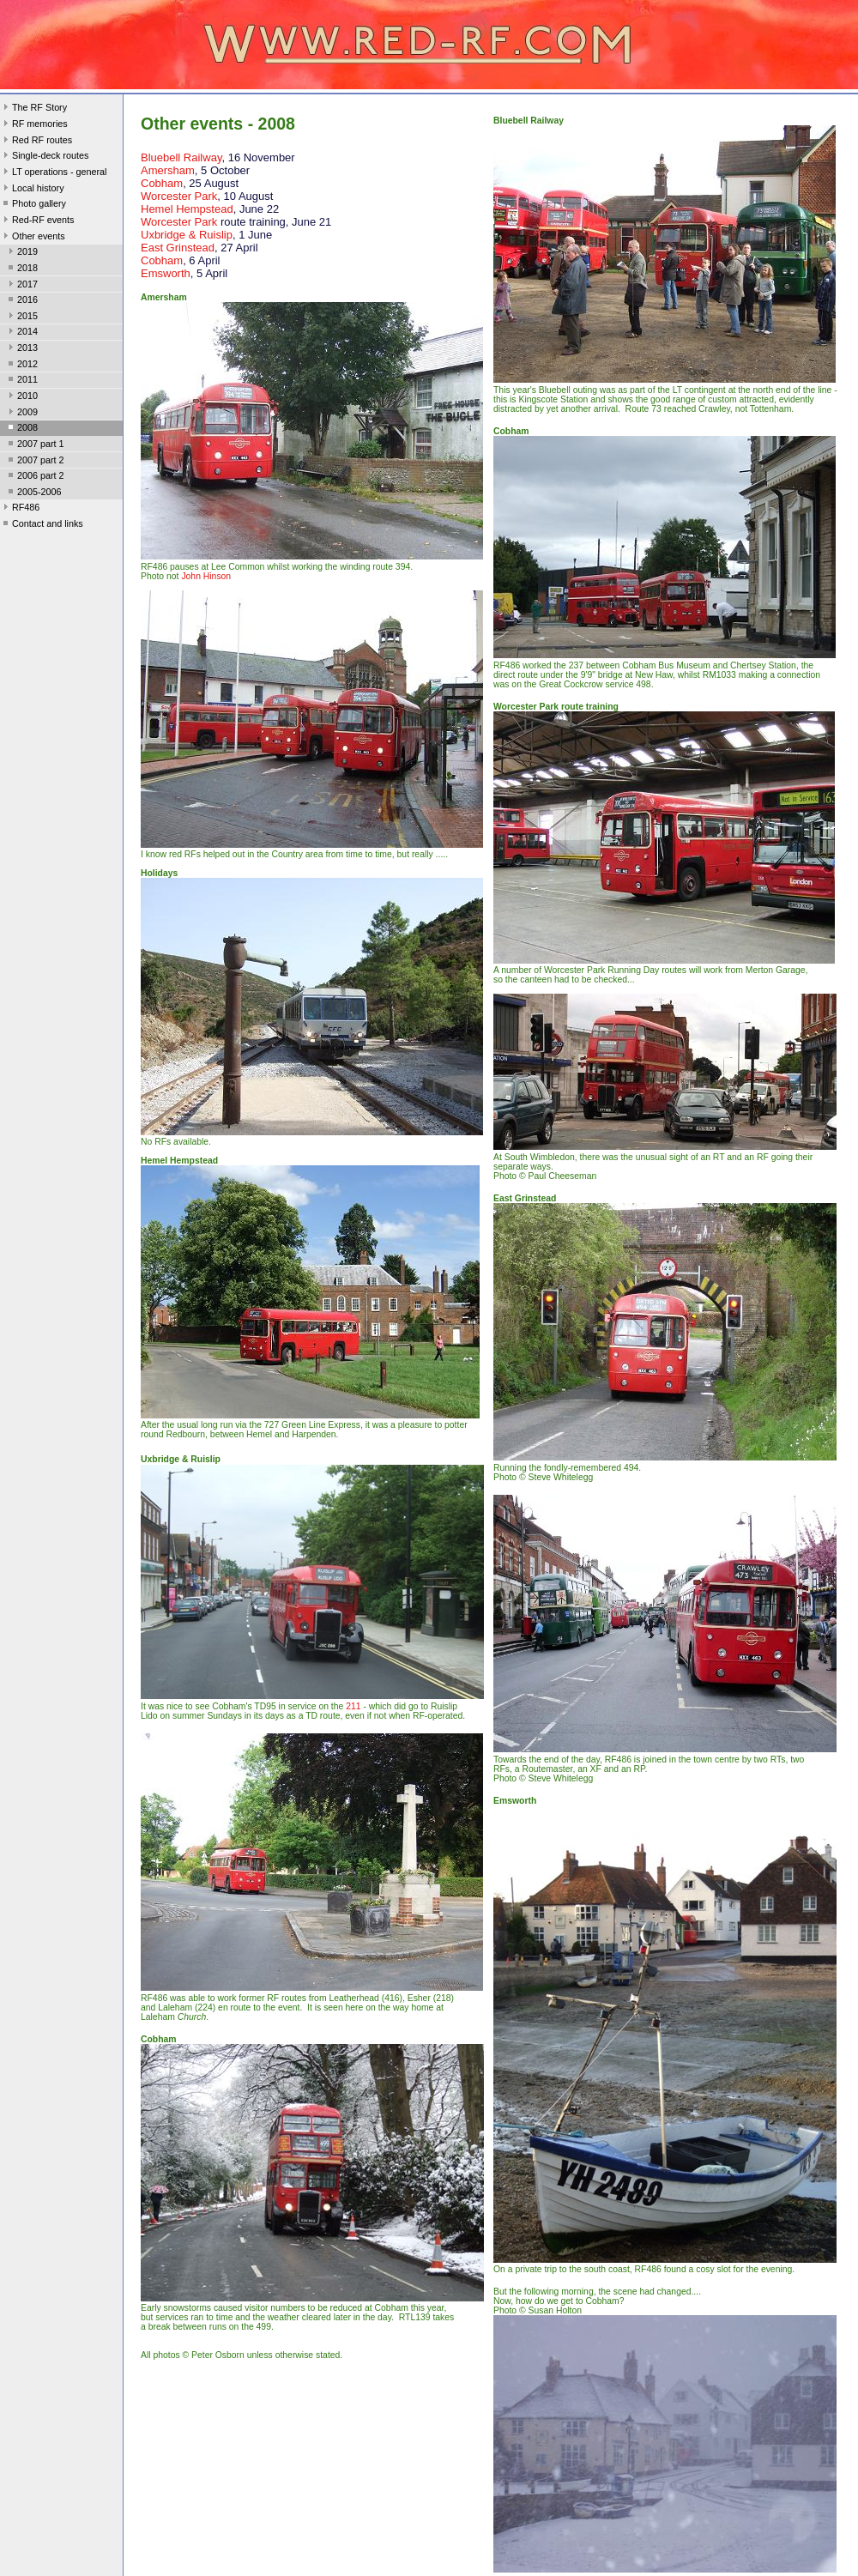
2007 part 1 (34, 445)
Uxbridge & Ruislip (187, 234)
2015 (21, 317)
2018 (21, 269)
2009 (21, 413)
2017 (21, 286)
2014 (21, 333)
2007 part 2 (34, 462)
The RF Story (33, 109)
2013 (21, 349)
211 (353, 1706)
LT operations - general (53, 173)
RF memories (34, 125)
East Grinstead (177, 247)
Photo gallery (33, 205)
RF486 (19, 509)
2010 (21, 397)
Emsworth (165, 273)
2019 (21, 253)
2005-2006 (33, 493)
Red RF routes (36, 141)
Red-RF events (37, 221)
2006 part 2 (34, 477)
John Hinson (206, 576)
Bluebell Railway (181, 157)
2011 (21, 381)
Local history (32, 190)
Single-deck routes (44, 157)
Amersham (168, 170)
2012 (21, 365)
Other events (32, 238)
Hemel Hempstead (187, 209)
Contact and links (41, 525)
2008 (21, 429)
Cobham (162, 183)
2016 (21, 301)
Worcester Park (179, 196)
